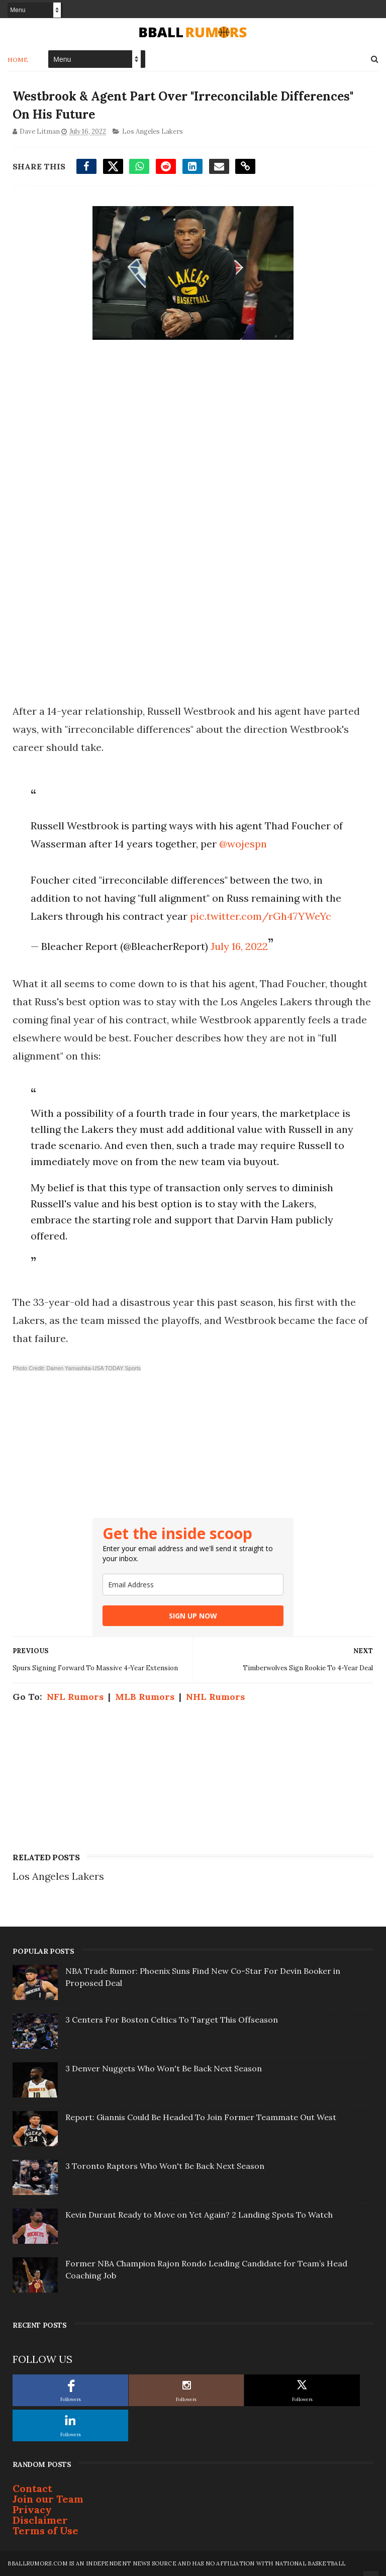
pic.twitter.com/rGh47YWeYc (260, 916)
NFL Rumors (75, 1696)
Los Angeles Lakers (152, 131)
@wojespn (243, 843)
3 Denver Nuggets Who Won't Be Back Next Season (163, 2068)
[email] (193, 1584)
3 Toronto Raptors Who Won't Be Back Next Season (164, 2166)
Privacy (32, 2509)
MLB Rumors (144, 1696)
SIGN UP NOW (193, 1615)
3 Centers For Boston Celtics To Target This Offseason (171, 2020)
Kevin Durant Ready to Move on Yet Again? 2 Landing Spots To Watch (199, 2215)
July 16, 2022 (239, 946)
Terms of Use (45, 2530)
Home (18, 59)
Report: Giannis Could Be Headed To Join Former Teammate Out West (200, 2117)
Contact (32, 2488)
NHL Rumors (215, 1696)
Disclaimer (40, 2520)
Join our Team (48, 2499)
